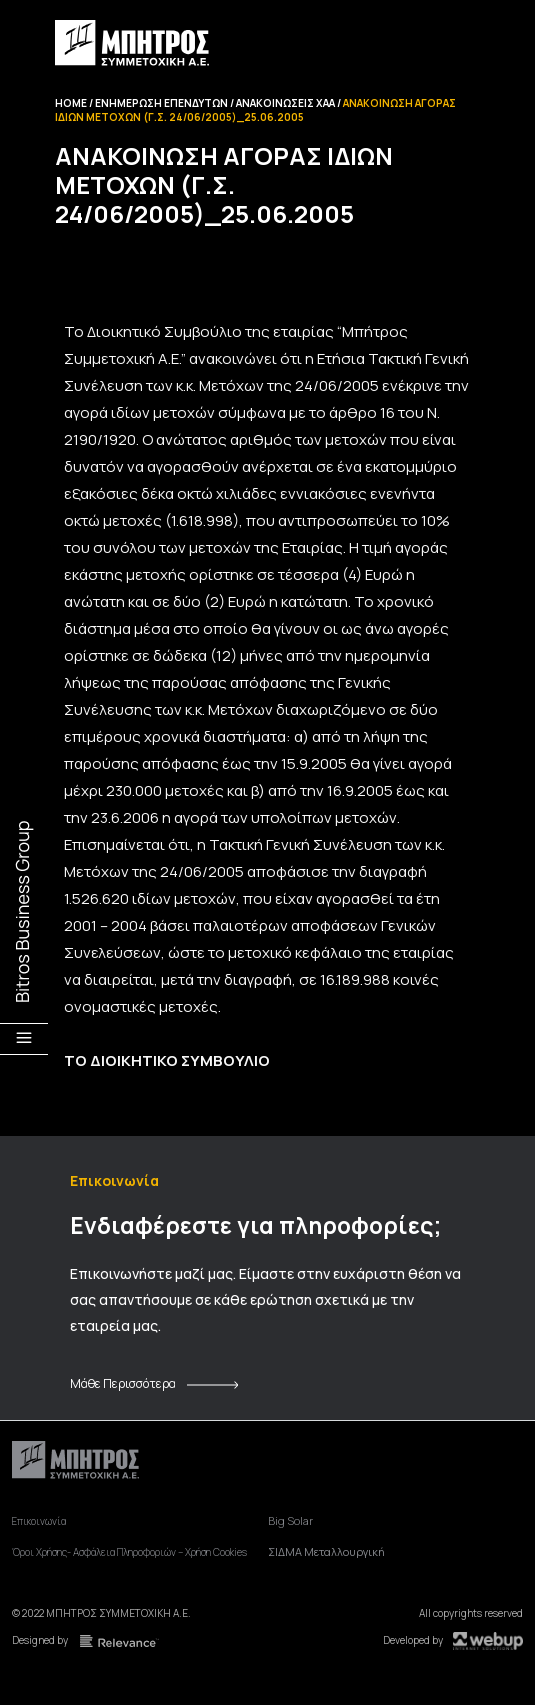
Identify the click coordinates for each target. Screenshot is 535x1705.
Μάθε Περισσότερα (123, 1384)
